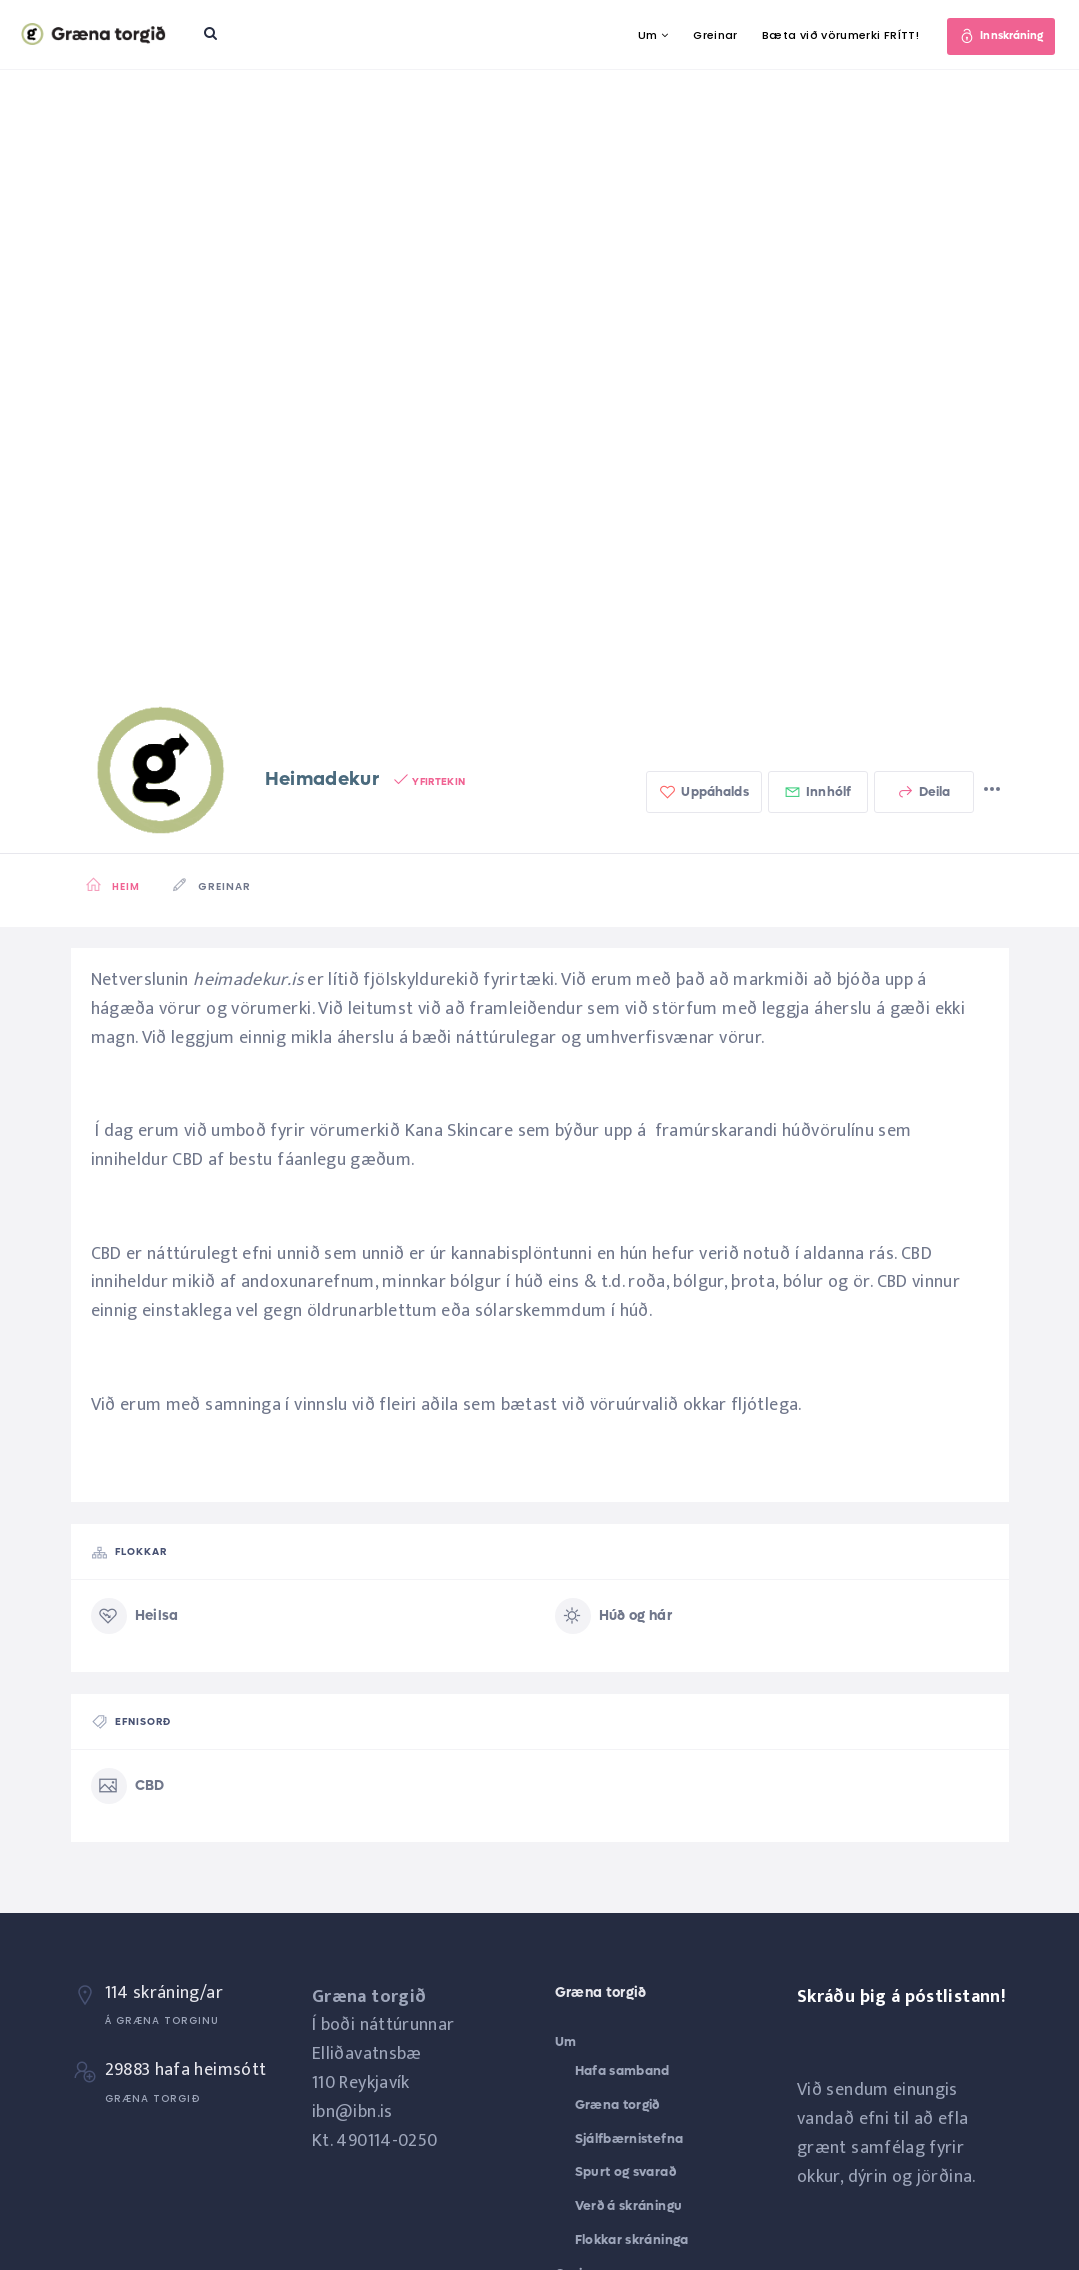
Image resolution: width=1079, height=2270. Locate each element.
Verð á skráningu (629, 2205)
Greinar (708, 35)
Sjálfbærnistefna (629, 2138)
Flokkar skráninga (632, 2239)
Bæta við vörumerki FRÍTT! (833, 35)
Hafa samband (622, 2070)
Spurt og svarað (625, 2171)
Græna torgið (617, 2104)
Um (641, 35)
